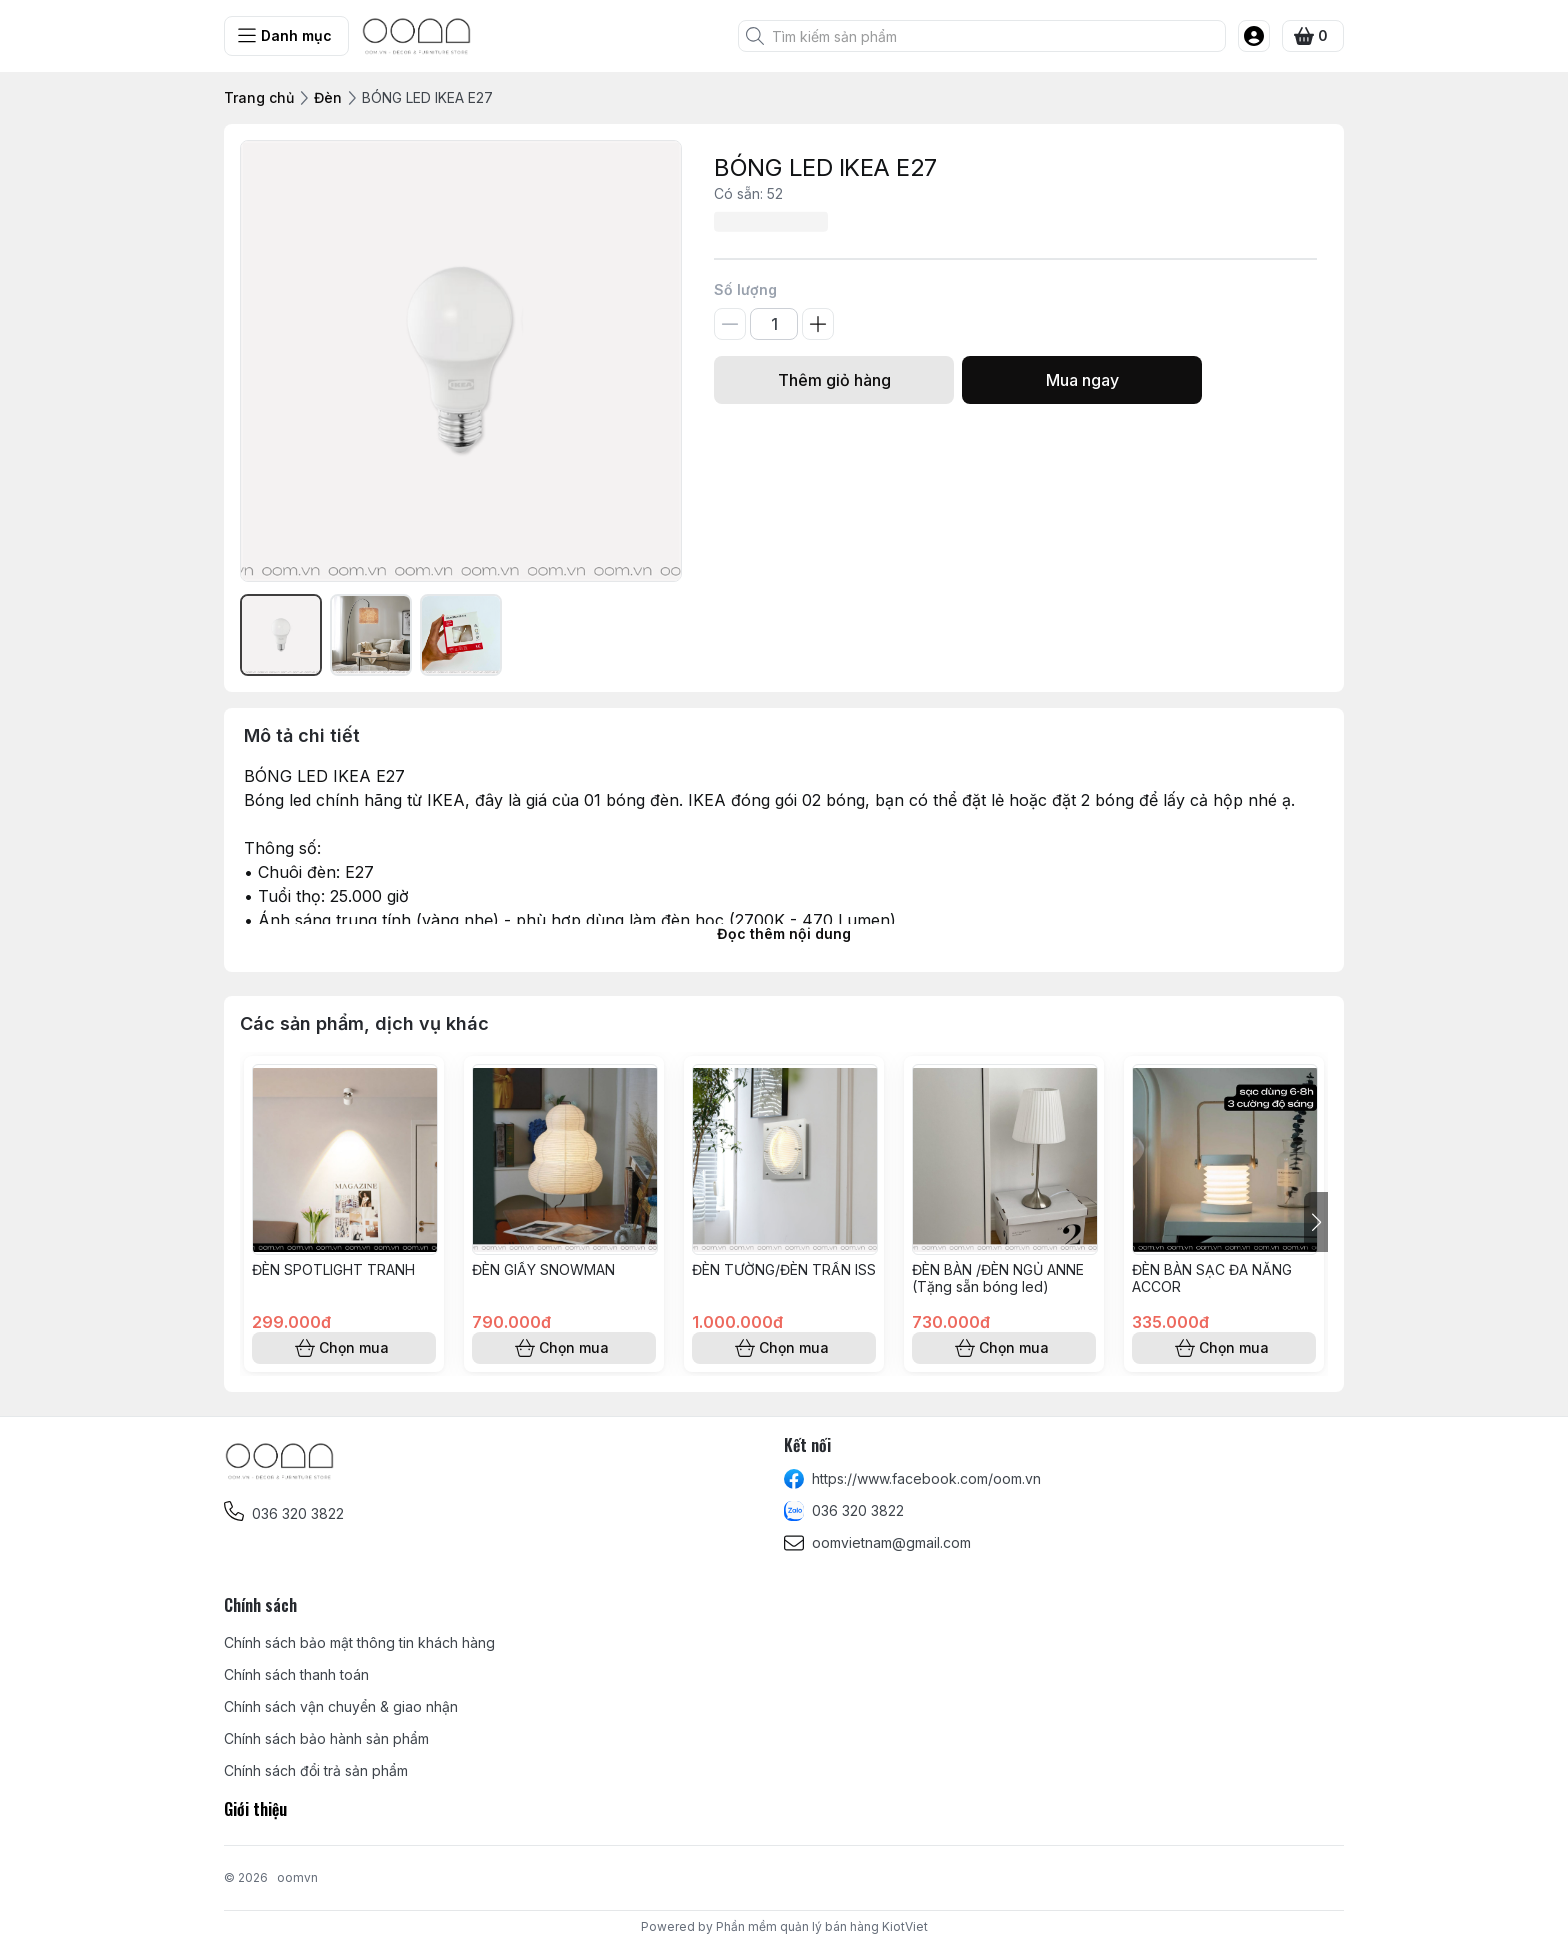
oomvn (297, 1877)
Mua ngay (1082, 380)
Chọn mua (344, 1348)
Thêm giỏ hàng (834, 380)
